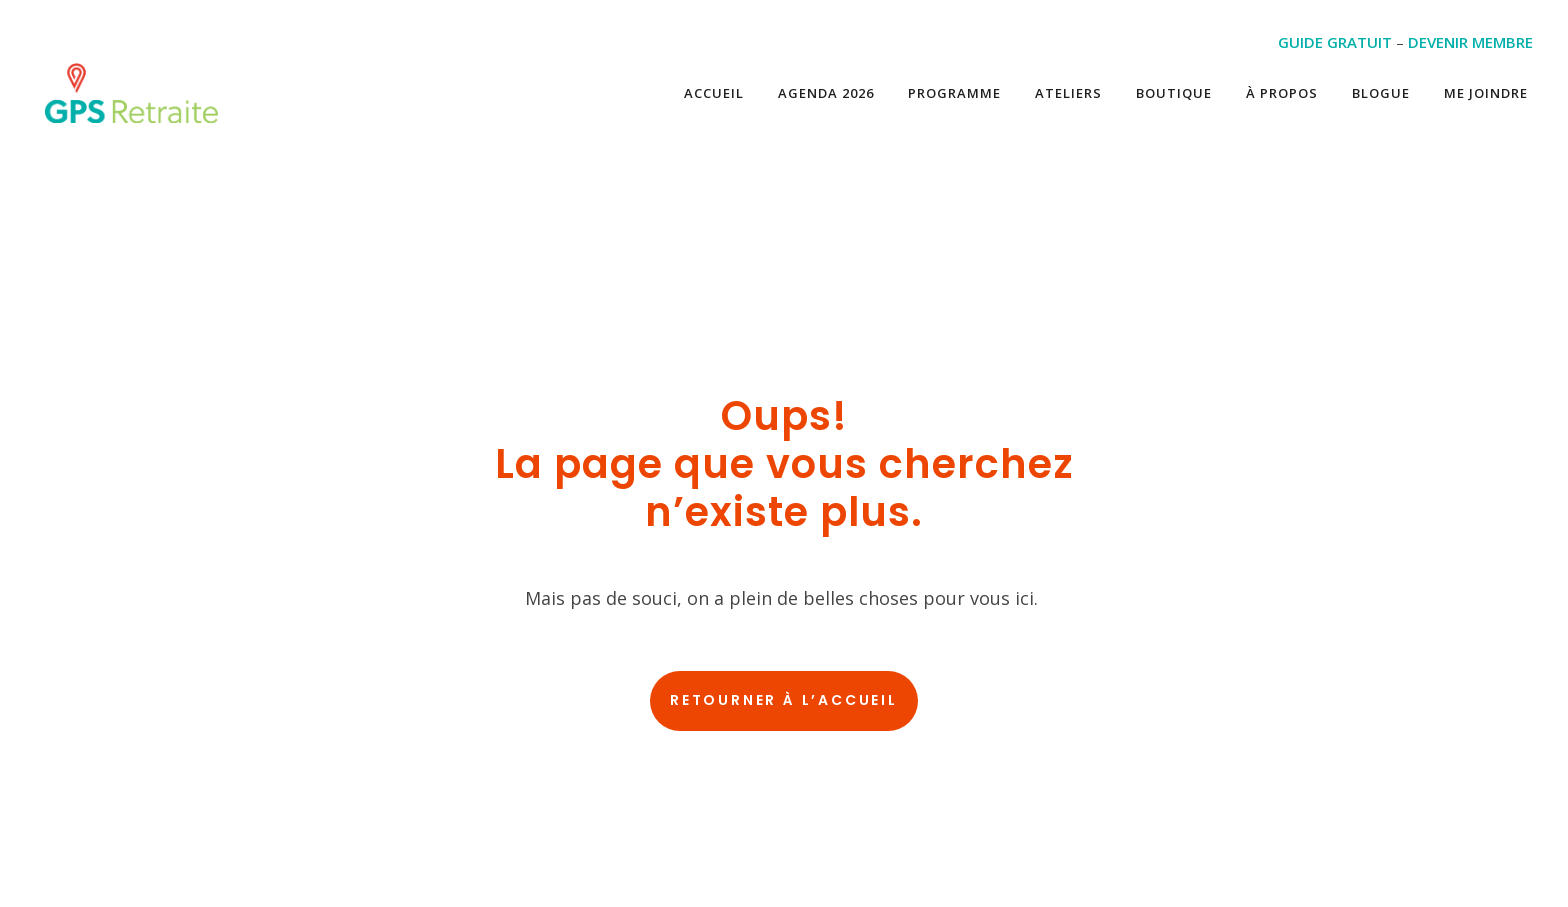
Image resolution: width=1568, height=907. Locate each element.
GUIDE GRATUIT (1335, 42)
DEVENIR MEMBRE (1470, 42)
